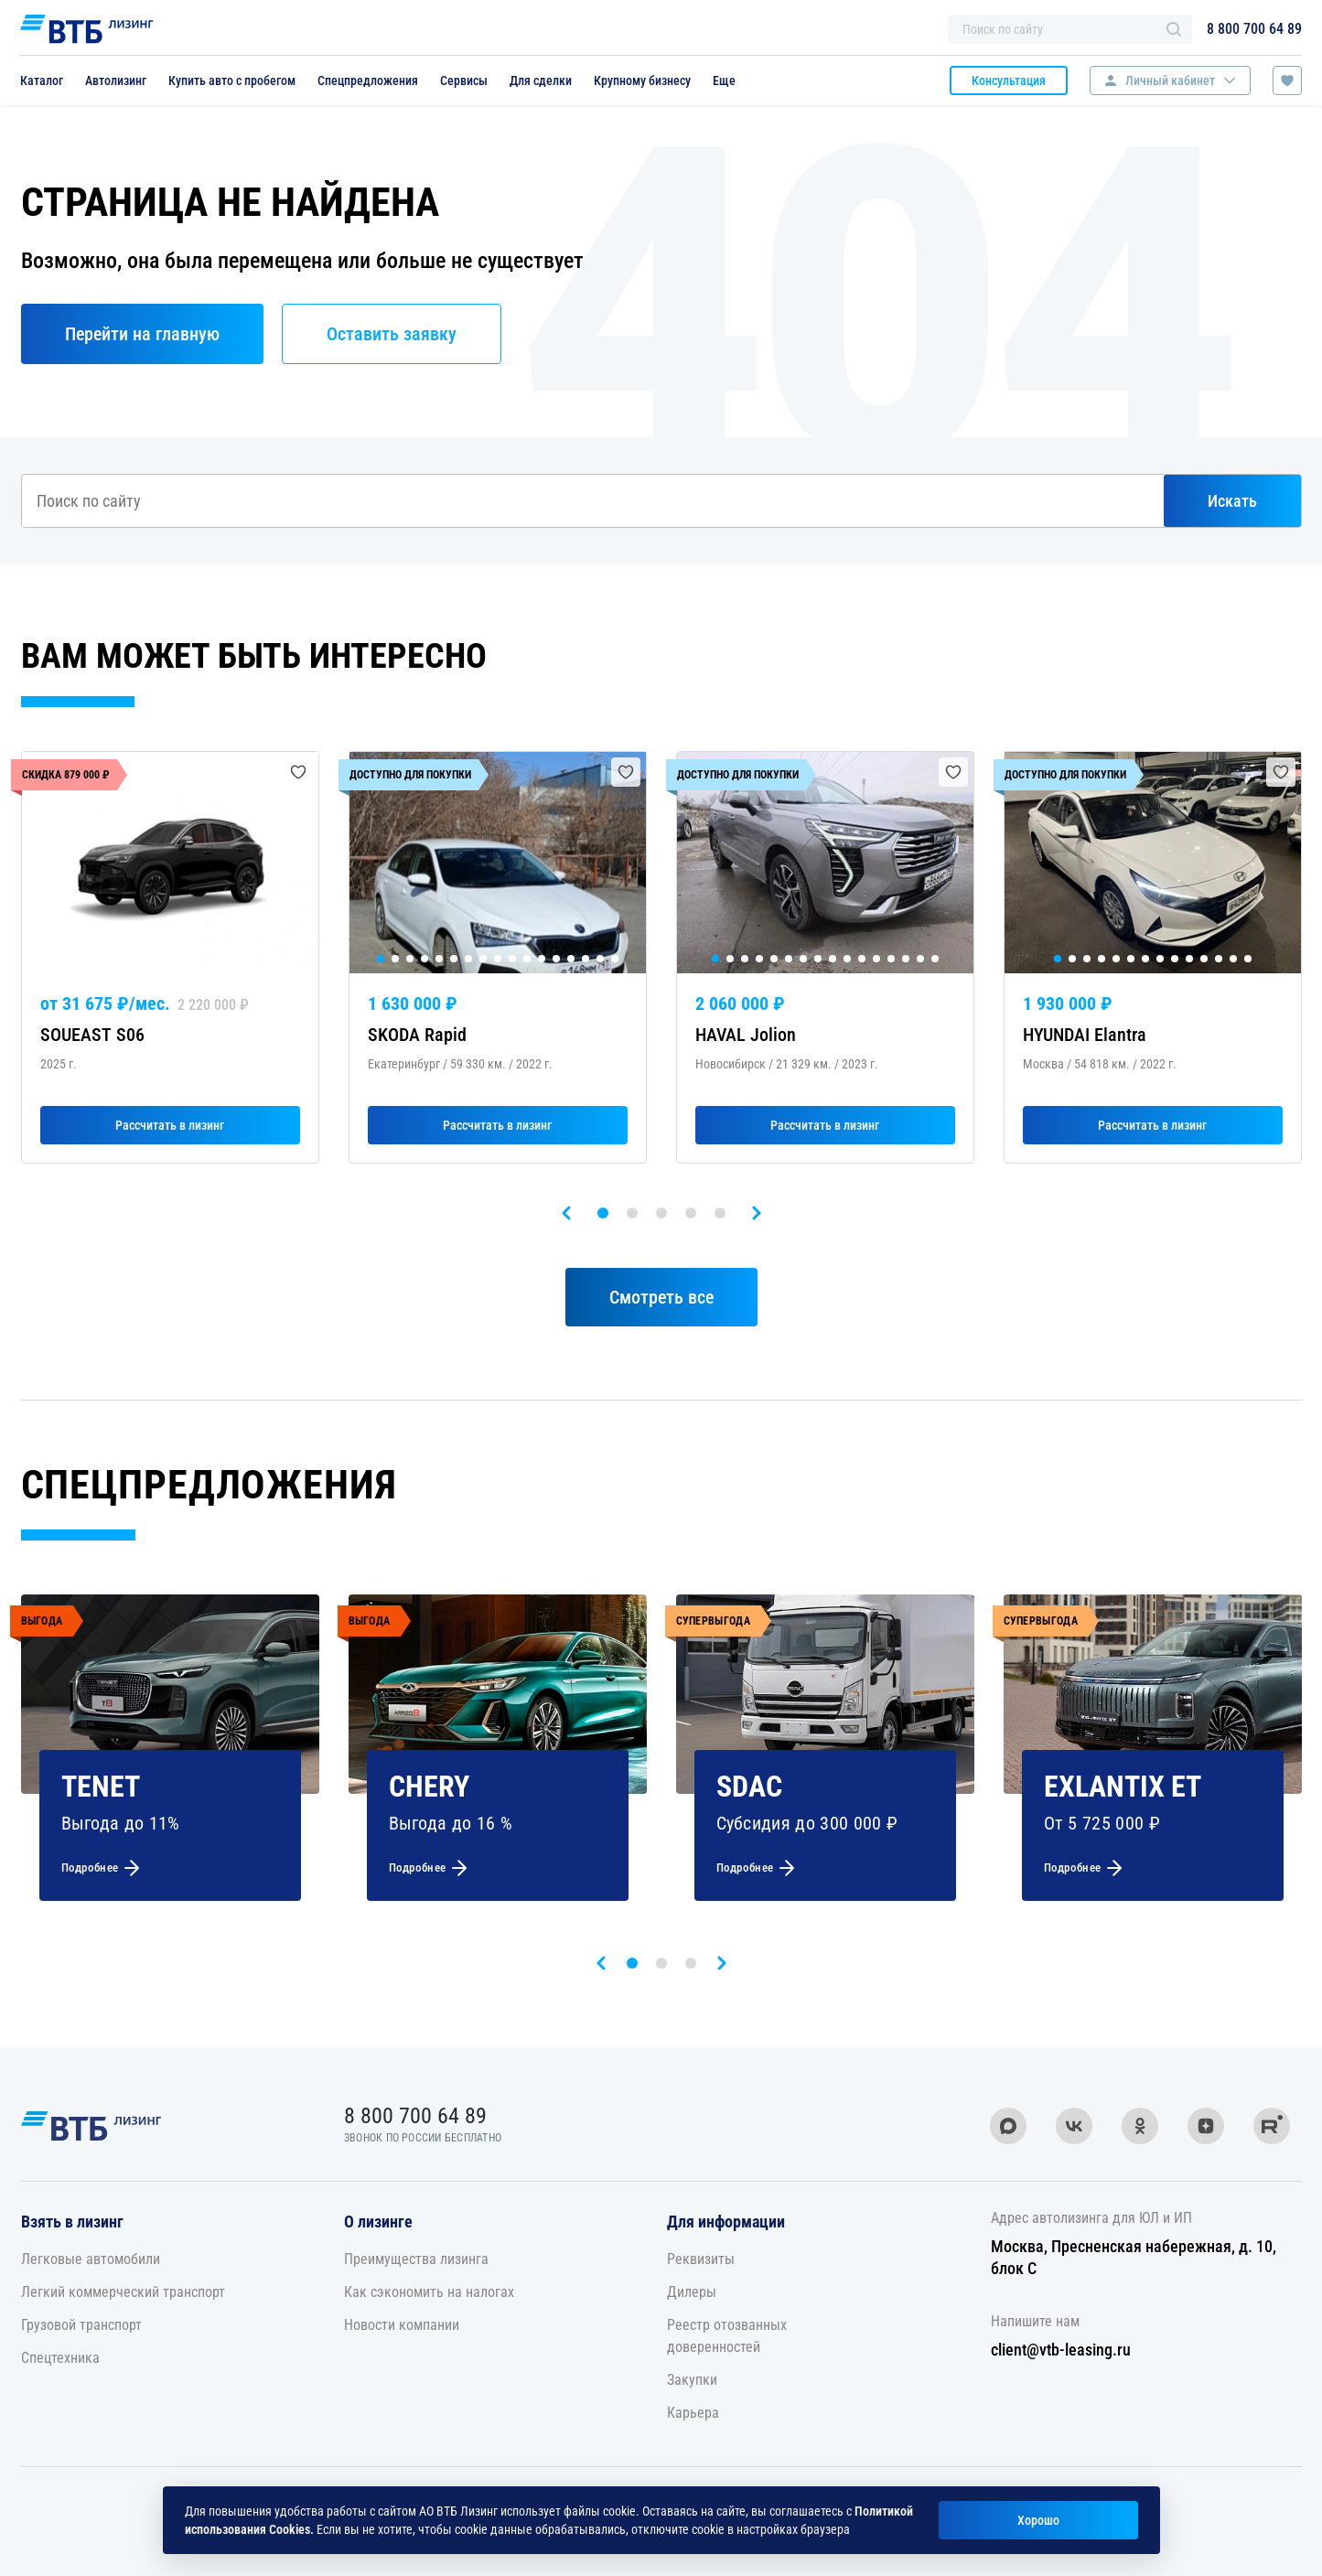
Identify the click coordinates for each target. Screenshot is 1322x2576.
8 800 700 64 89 (1254, 29)
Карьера (693, 2412)
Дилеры (691, 2292)
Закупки (692, 2379)
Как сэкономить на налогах (429, 2292)
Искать (1232, 500)
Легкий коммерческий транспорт (123, 2292)
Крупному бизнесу (642, 80)
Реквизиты (701, 2259)
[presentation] (566, 1213)
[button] (603, 1213)
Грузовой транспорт (81, 2325)
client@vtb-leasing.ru (1061, 2349)
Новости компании (401, 2325)
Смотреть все (661, 1297)
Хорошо (1038, 2520)
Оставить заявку (392, 334)
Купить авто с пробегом (232, 80)
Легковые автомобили (90, 2259)
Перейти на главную (142, 334)
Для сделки (541, 80)
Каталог (41, 80)
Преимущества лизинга (416, 2259)
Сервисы (464, 80)
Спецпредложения (367, 80)
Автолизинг (115, 80)
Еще (724, 80)
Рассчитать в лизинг (169, 1125)
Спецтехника (60, 2358)
